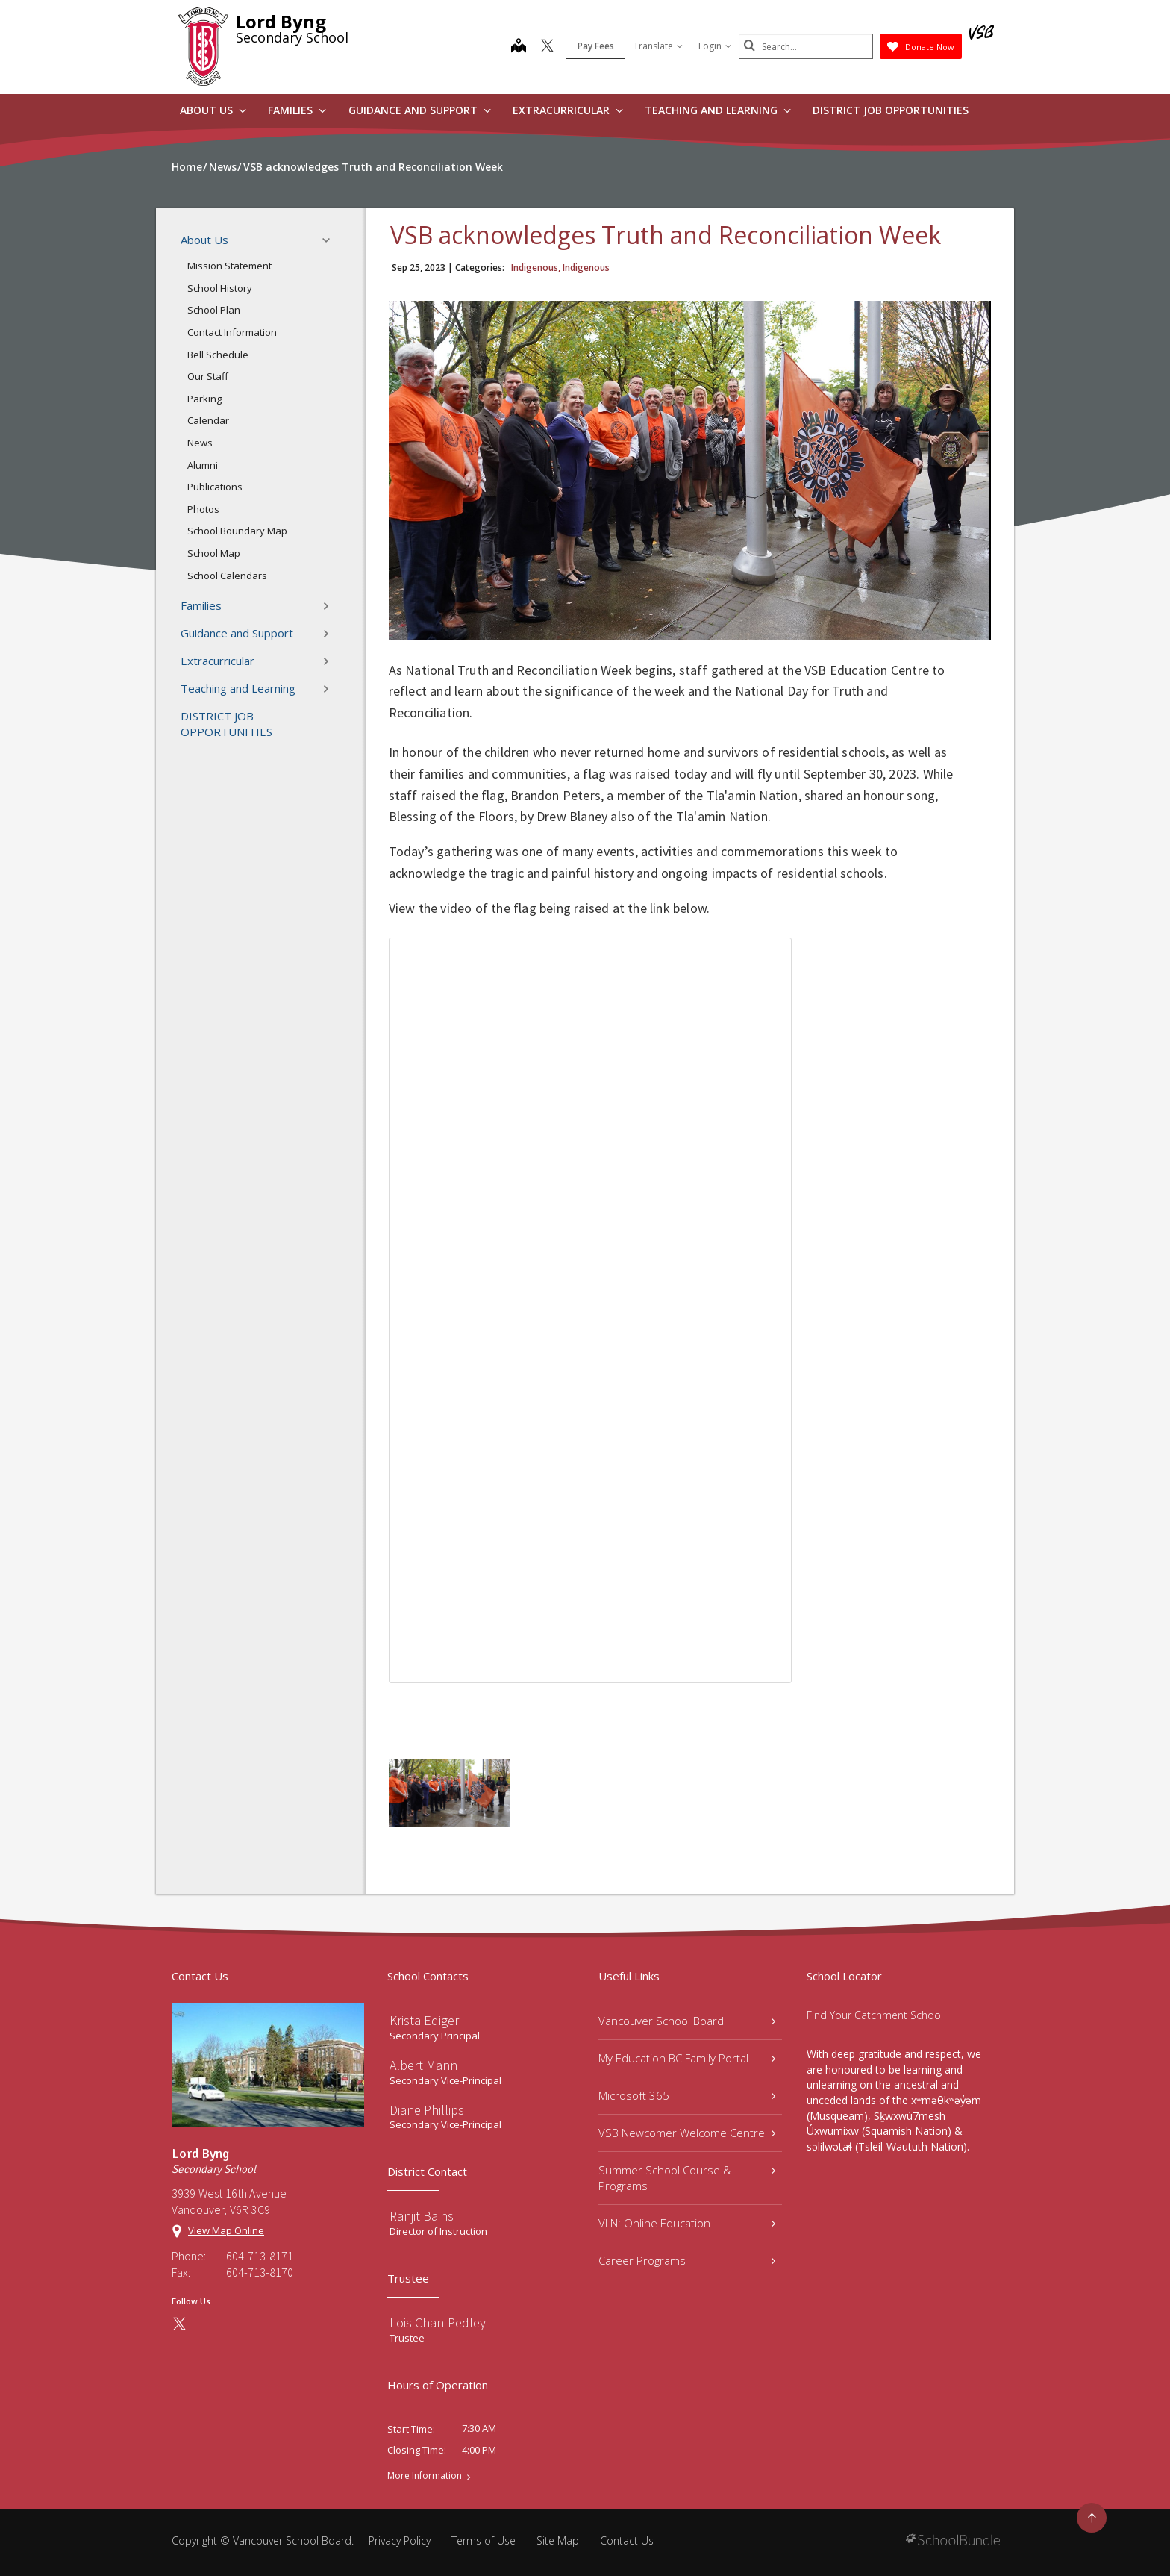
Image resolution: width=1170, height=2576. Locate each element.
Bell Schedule (217, 354)
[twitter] (547, 47)
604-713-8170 (259, 2272)
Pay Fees (596, 46)
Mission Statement (229, 265)
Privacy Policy (400, 2540)
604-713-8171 (259, 2255)
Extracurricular (568, 110)
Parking (204, 398)
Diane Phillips (427, 2109)
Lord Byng (281, 21)
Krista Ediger (424, 2020)
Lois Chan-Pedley (438, 2322)
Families (297, 110)
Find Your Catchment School (875, 2015)
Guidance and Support (419, 110)
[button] (330, 240)
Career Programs (686, 2260)
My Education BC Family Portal (686, 2057)
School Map (213, 553)
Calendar (208, 420)
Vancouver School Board (686, 2020)
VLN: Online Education (686, 2222)
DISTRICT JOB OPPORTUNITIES (891, 110)
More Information (424, 2476)
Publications (215, 486)
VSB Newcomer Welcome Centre (686, 2132)
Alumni (202, 465)
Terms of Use (483, 2540)
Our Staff (207, 376)
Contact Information (232, 332)
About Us (213, 110)
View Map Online (226, 2230)
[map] (518, 47)
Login (714, 46)
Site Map (557, 2540)
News (200, 442)
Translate (658, 46)
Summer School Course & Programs (686, 2177)
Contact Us (627, 2540)
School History (219, 288)
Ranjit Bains (422, 2215)
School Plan (213, 309)
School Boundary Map (237, 530)
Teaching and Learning (718, 110)
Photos (203, 509)
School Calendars (227, 575)
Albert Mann (423, 2065)
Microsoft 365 (686, 2095)
